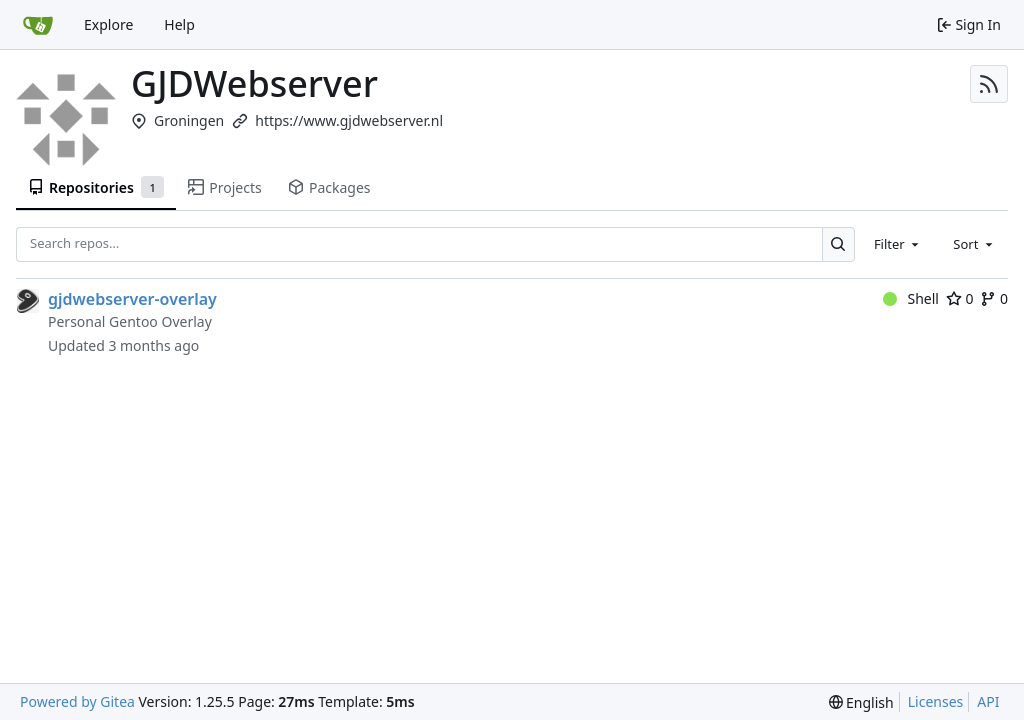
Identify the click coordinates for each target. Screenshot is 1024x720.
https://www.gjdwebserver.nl (349, 120)
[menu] (861, 702)
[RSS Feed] (989, 84)
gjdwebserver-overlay (132, 299)
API (988, 701)
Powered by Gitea (77, 701)
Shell (911, 298)
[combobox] (898, 244)
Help (179, 24)
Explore (108, 24)
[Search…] (838, 244)
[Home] (38, 25)
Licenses (936, 701)
